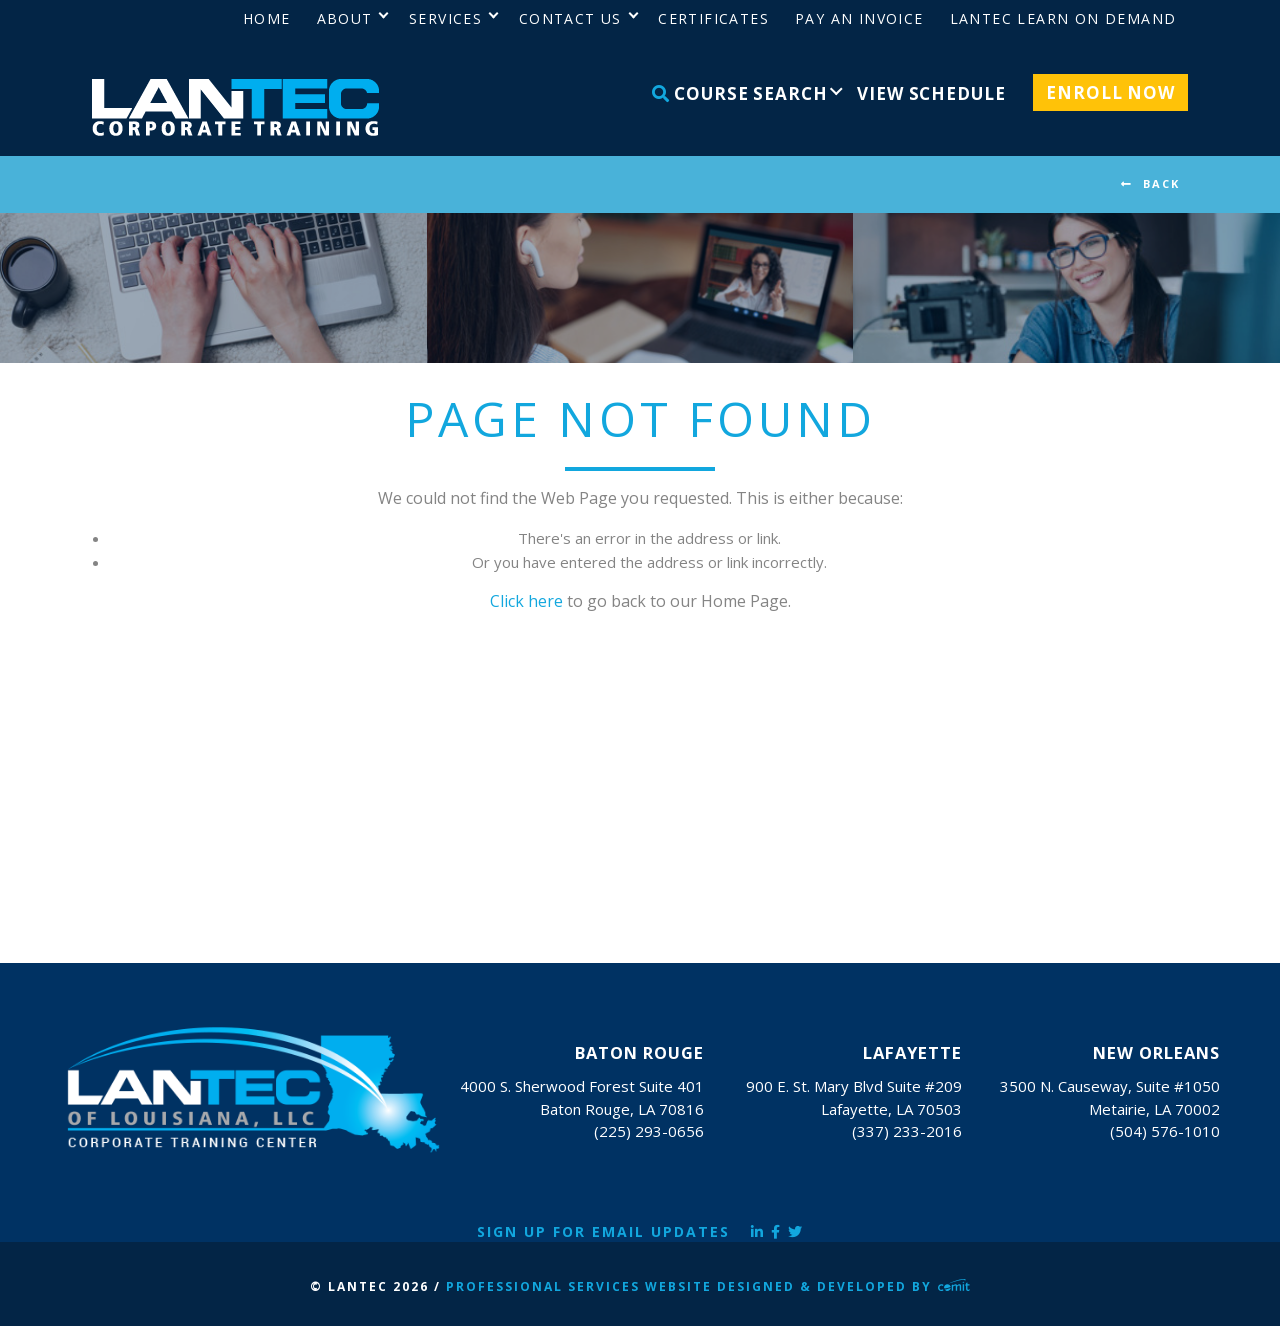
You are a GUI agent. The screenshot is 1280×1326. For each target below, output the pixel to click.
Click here (526, 601)
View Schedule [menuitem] (931, 93)
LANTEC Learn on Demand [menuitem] (1063, 18)
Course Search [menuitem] (740, 93)
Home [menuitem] (267, 18)
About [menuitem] (345, 18)
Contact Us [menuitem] (570, 18)
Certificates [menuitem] (713, 18)
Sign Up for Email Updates (603, 1231)
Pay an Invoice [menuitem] (859, 18)
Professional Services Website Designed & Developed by (708, 1286)
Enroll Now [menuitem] (1110, 92)
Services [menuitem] (445, 18)
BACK (1161, 183)
